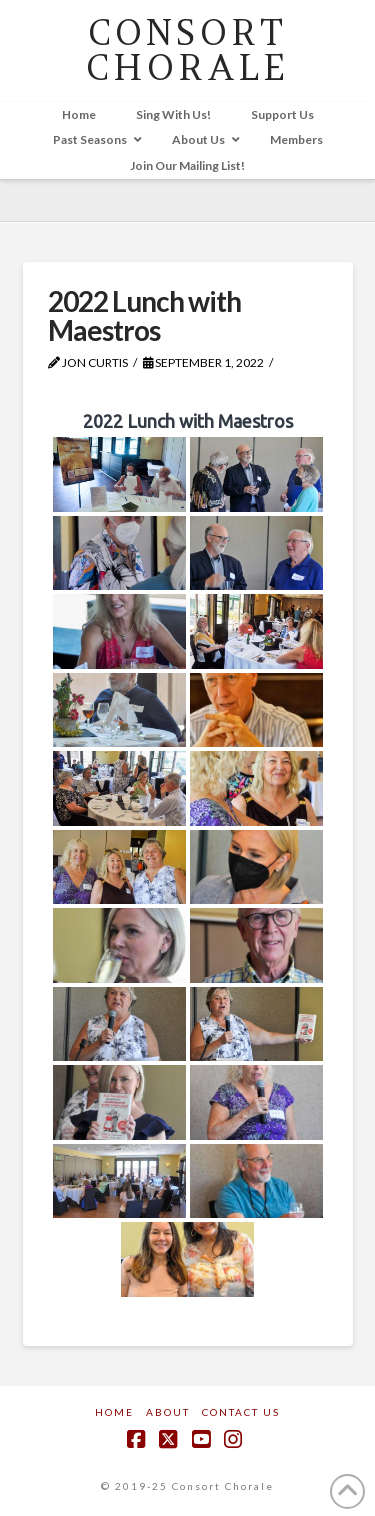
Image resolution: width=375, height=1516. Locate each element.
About (168, 1412)
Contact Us (241, 1412)
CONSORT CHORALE (187, 50)
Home (114, 1412)
